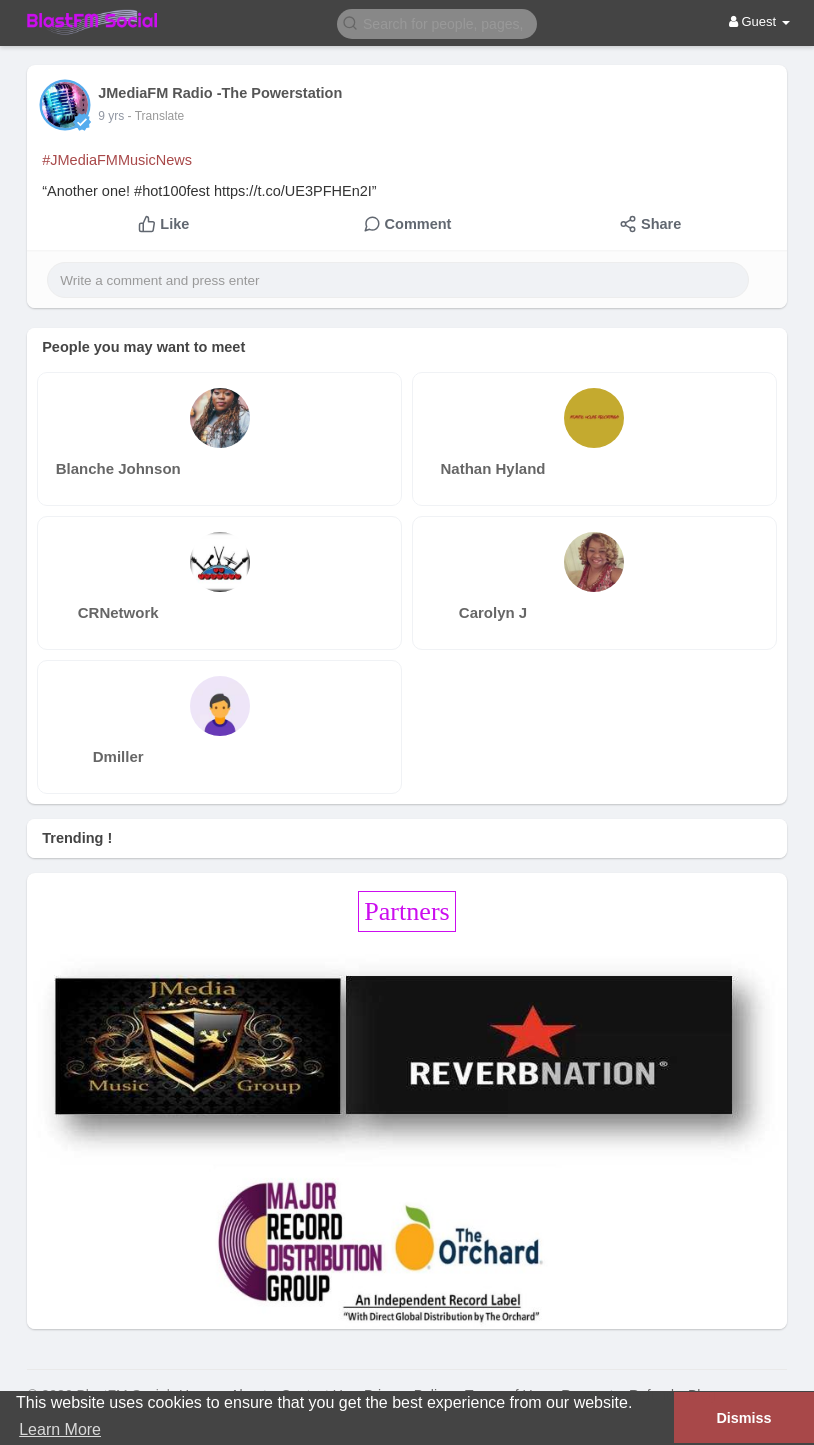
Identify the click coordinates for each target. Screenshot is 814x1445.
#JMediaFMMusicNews (117, 160)
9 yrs (111, 116)
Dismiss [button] (743, 1418)
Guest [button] (759, 21)
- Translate (156, 116)
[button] (437, 22)
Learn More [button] (60, 1429)
